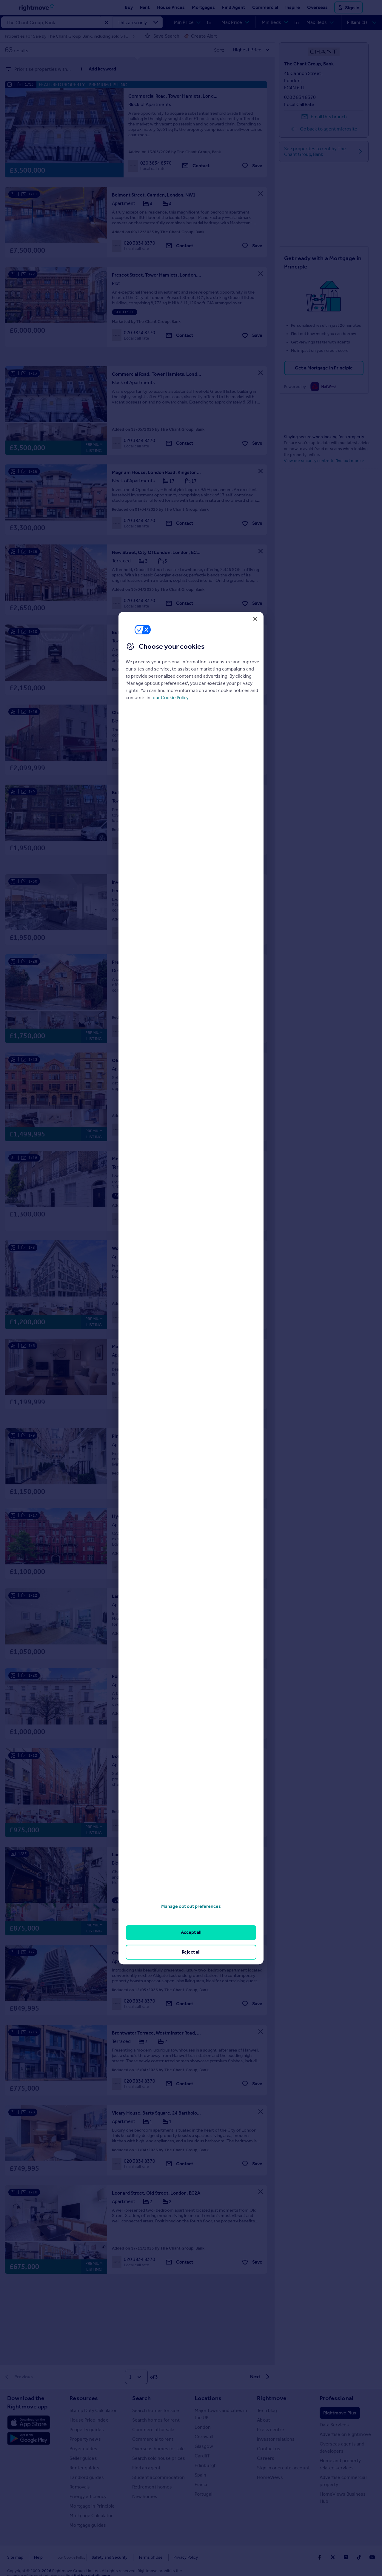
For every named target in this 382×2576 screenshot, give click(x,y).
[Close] (255, 618)
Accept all (191, 1932)
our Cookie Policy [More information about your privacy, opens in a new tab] (171, 697)
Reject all (191, 1952)
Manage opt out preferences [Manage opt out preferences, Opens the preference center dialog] (191, 1906)
